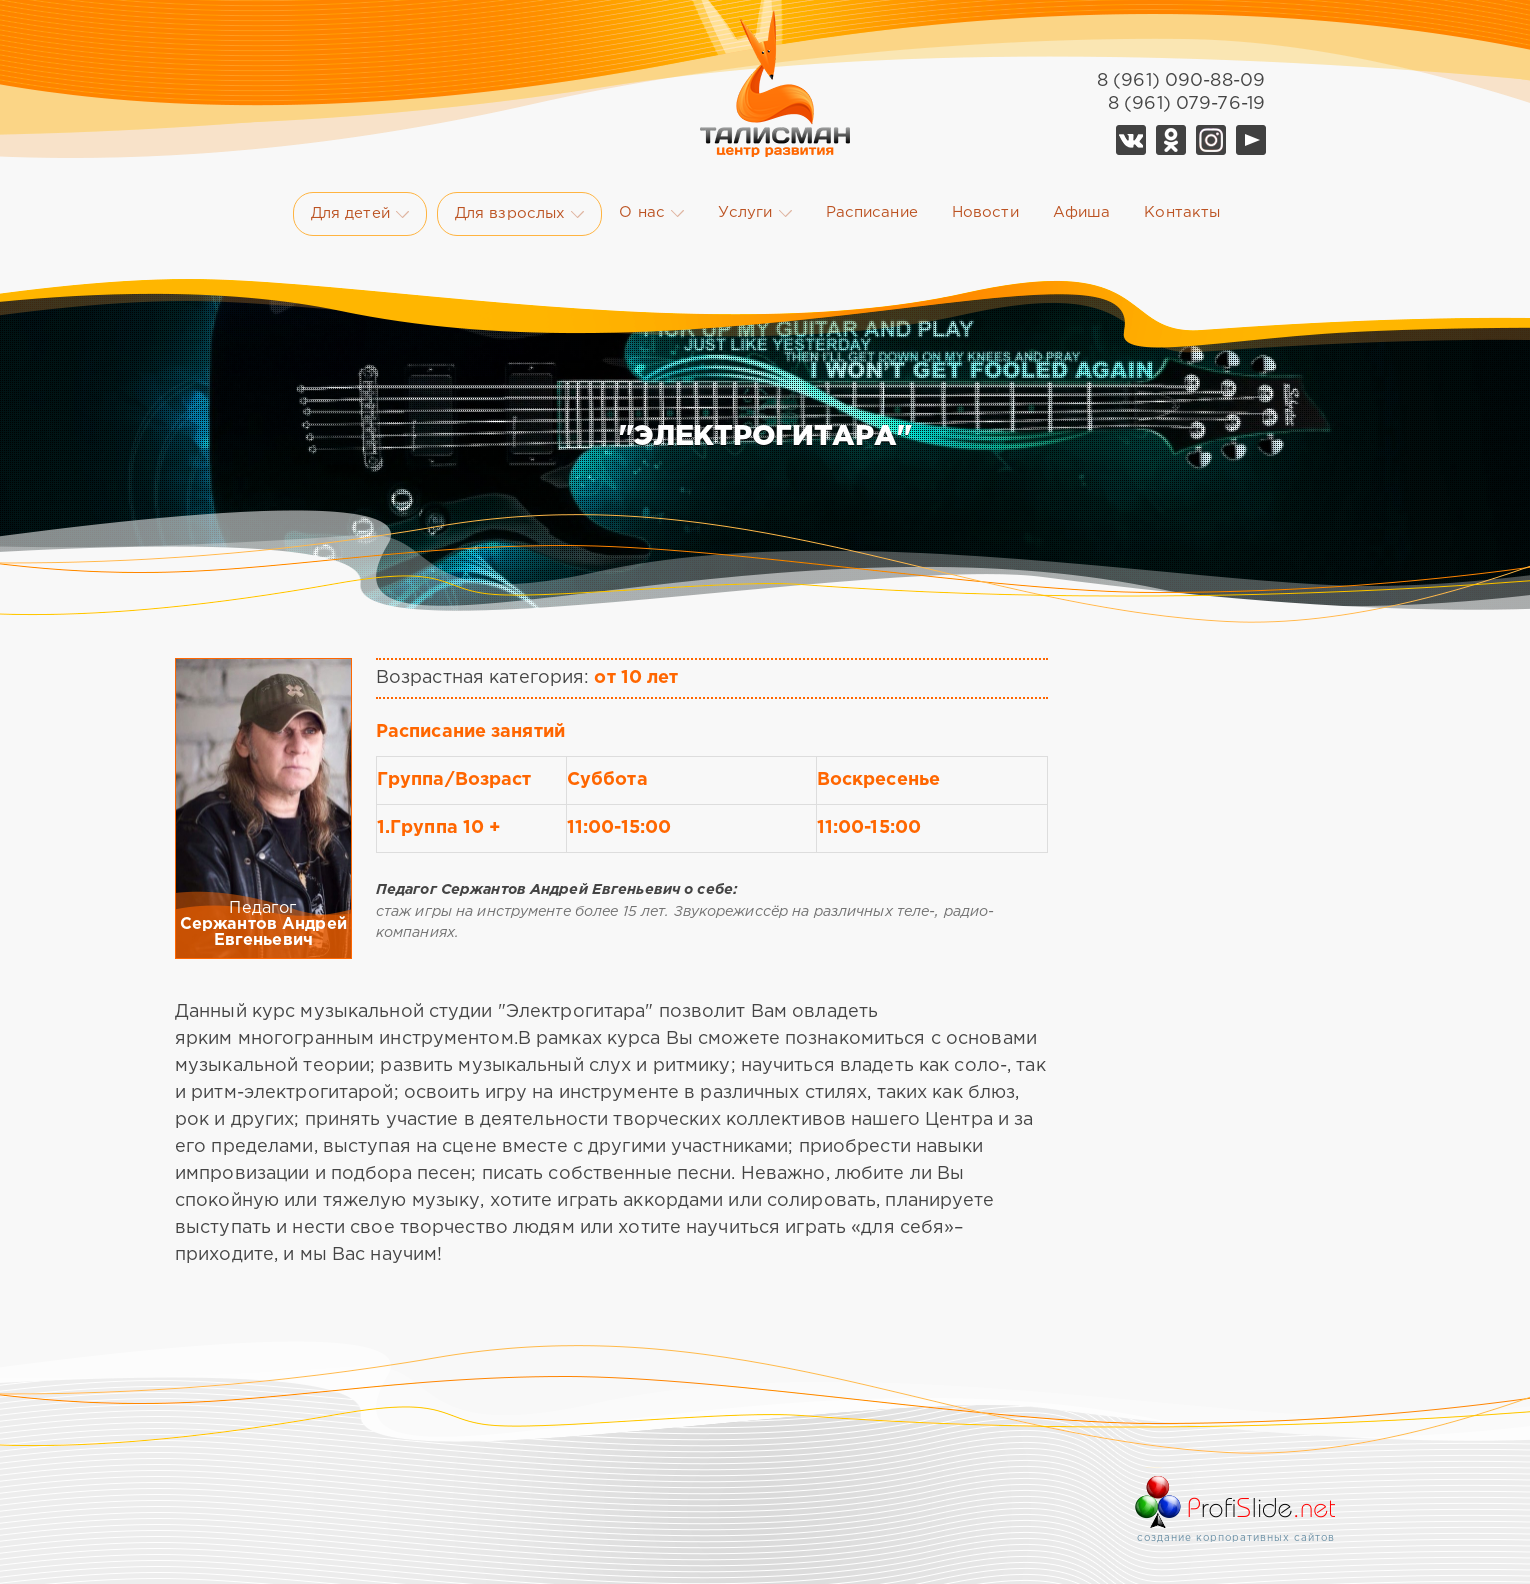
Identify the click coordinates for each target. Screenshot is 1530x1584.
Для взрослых (519, 214)
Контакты (1182, 212)
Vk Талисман (1131, 140)
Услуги (755, 213)
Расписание (872, 212)
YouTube (1251, 140)
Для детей (360, 214)
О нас (651, 213)
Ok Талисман (1171, 140)
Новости (985, 212)
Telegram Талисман (1211, 140)
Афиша (1082, 212)
